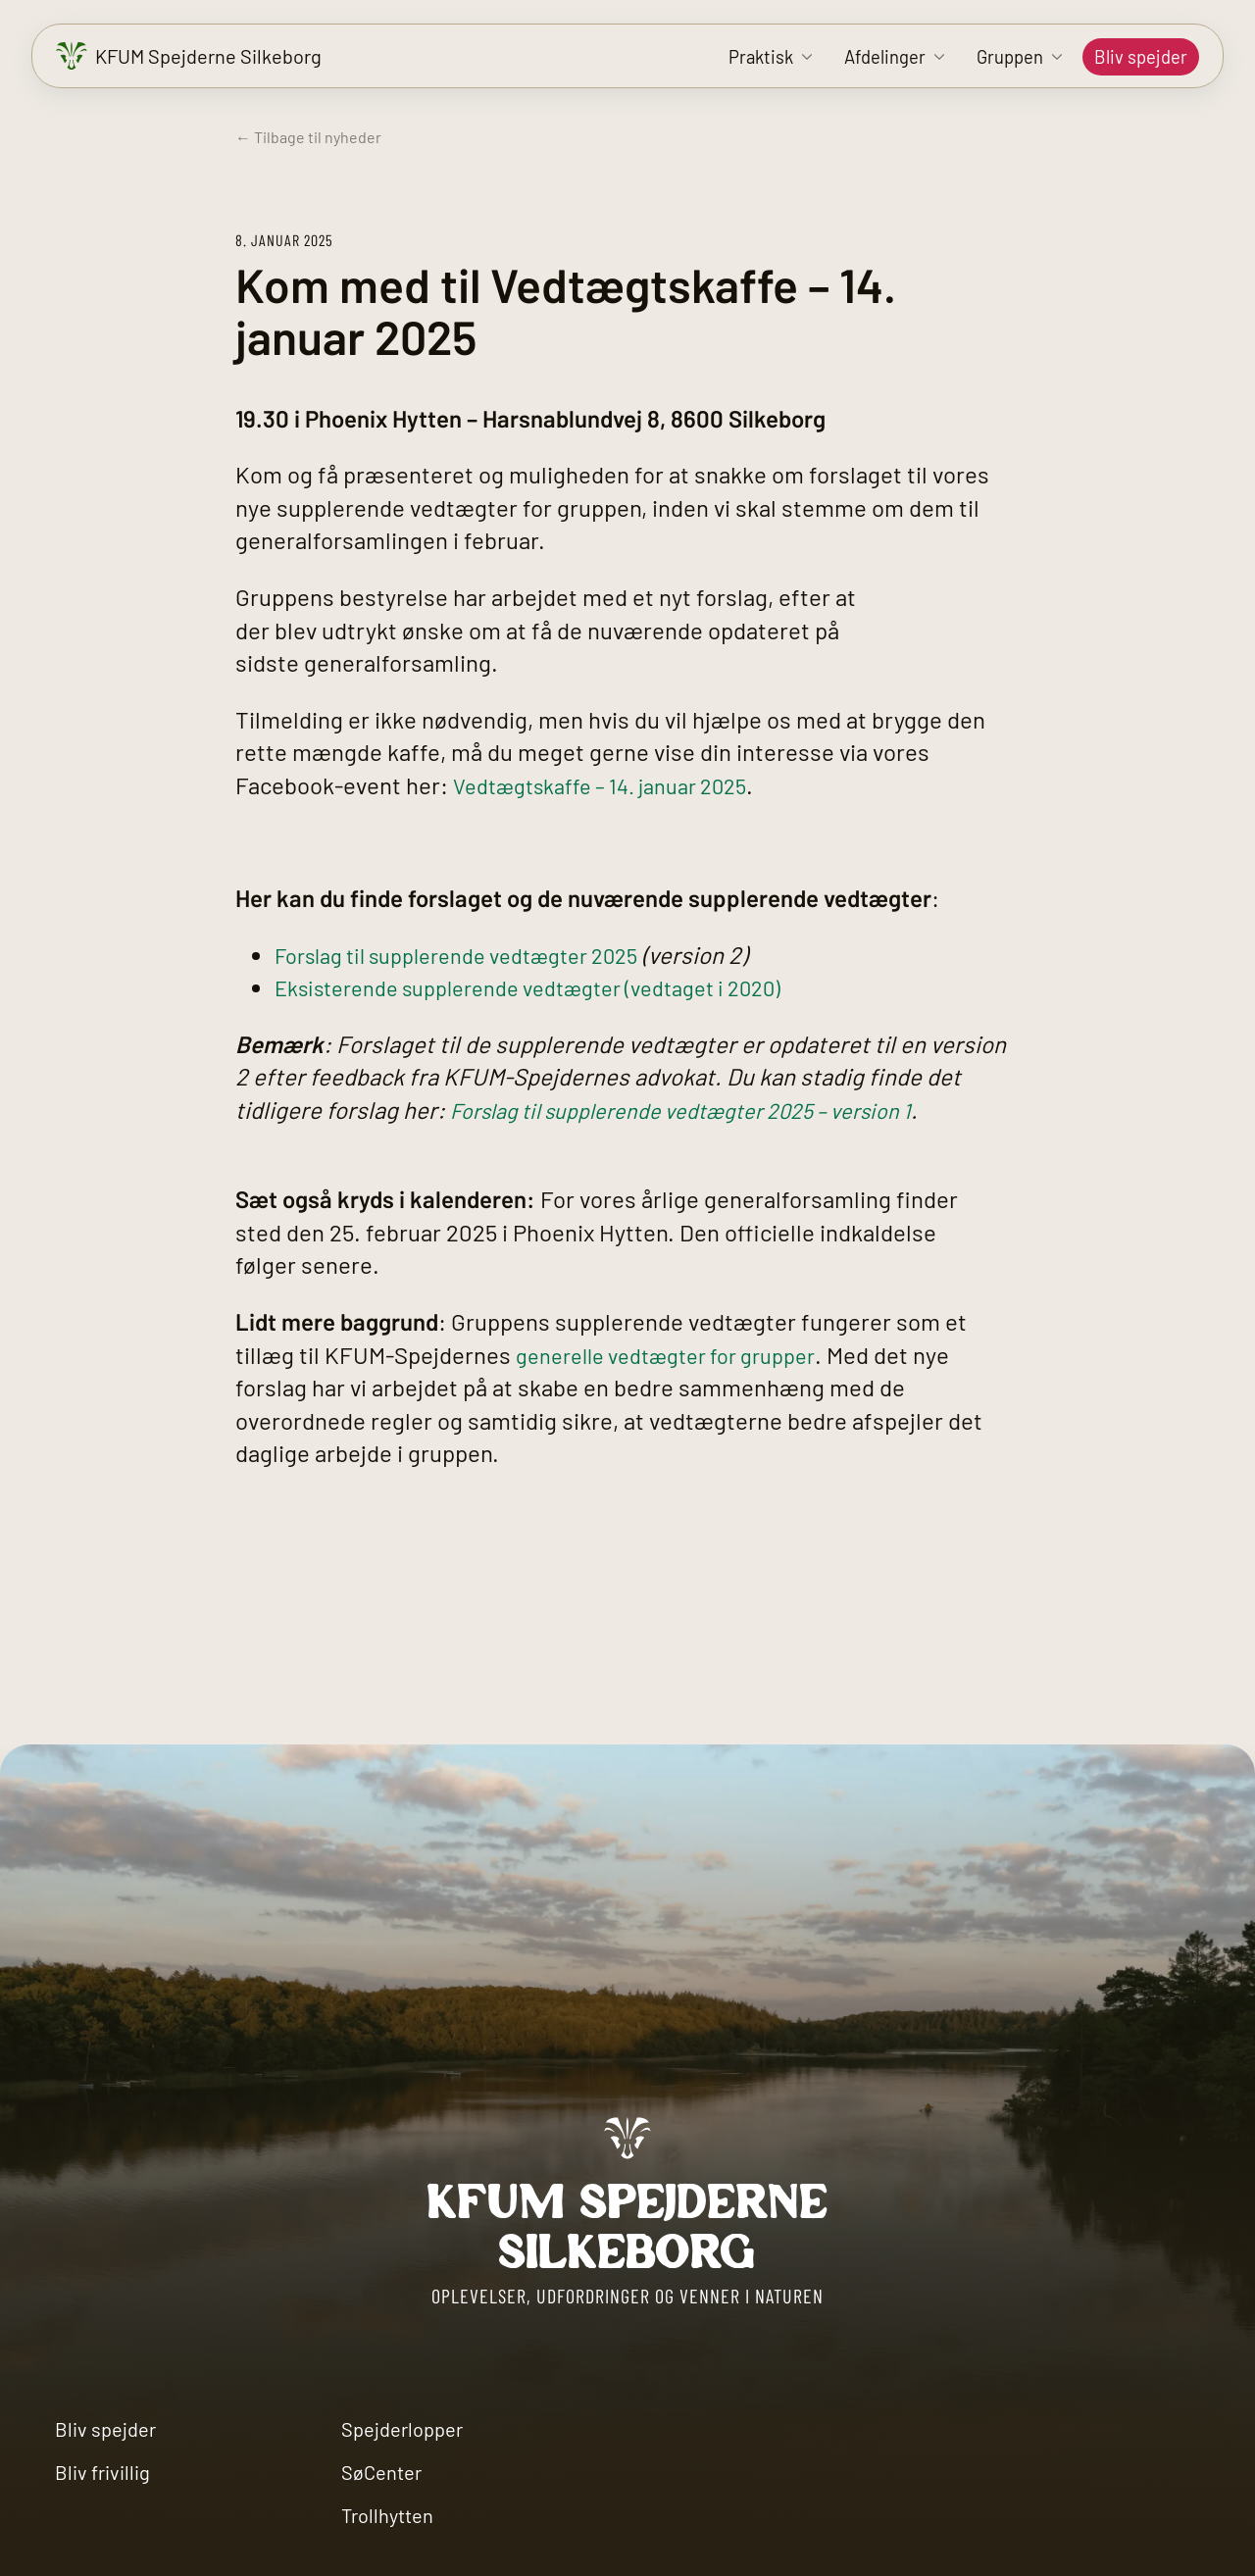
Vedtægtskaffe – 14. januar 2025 (615, 785)
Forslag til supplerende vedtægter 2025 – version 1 (706, 1109)
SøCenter (381, 2472)
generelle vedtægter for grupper (680, 1354)
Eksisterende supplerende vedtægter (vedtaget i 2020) (554, 987)
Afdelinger (885, 57)
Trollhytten (387, 2515)
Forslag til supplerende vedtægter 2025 (476, 954)
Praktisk (760, 57)
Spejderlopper (402, 2429)
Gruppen (1010, 57)
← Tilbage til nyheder (308, 136)
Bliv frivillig (102, 2472)
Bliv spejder (1140, 57)
